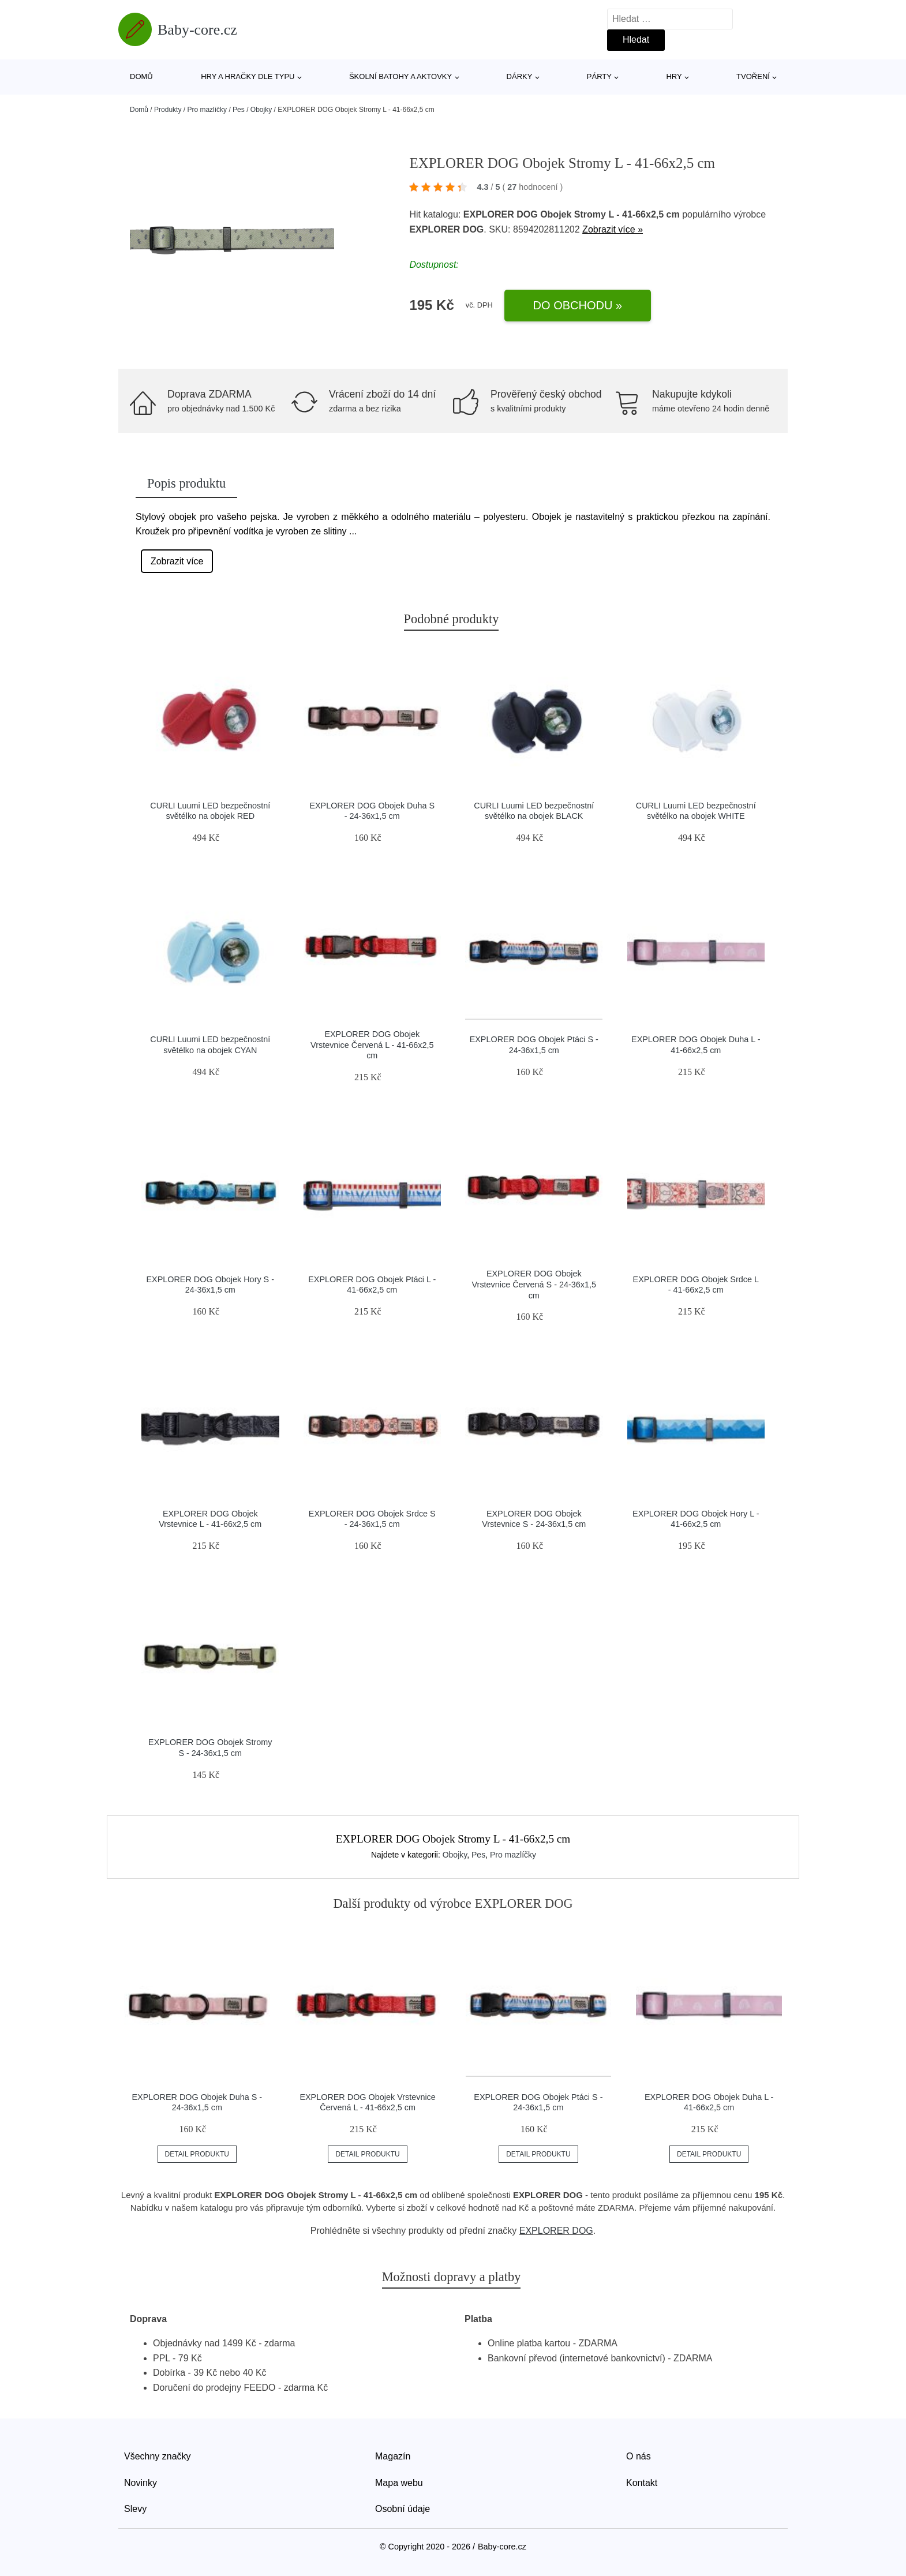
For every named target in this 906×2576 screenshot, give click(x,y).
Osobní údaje (402, 2509)
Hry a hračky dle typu (247, 76)
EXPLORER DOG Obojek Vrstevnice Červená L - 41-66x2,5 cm (371, 1044)
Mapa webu (399, 2483)
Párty (599, 76)
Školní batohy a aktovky (400, 76)
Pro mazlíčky (207, 110)
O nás (638, 2456)
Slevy (135, 2509)
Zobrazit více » (612, 229)
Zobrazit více (177, 561)
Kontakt (641, 2483)
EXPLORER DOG (556, 2231)
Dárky (520, 76)
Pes (239, 110)
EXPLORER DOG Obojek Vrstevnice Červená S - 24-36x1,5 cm (534, 1284)
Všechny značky (157, 2456)
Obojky (261, 110)
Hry (674, 76)
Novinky (140, 2483)
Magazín (392, 2456)
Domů (141, 76)
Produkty (167, 110)
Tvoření (753, 76)
